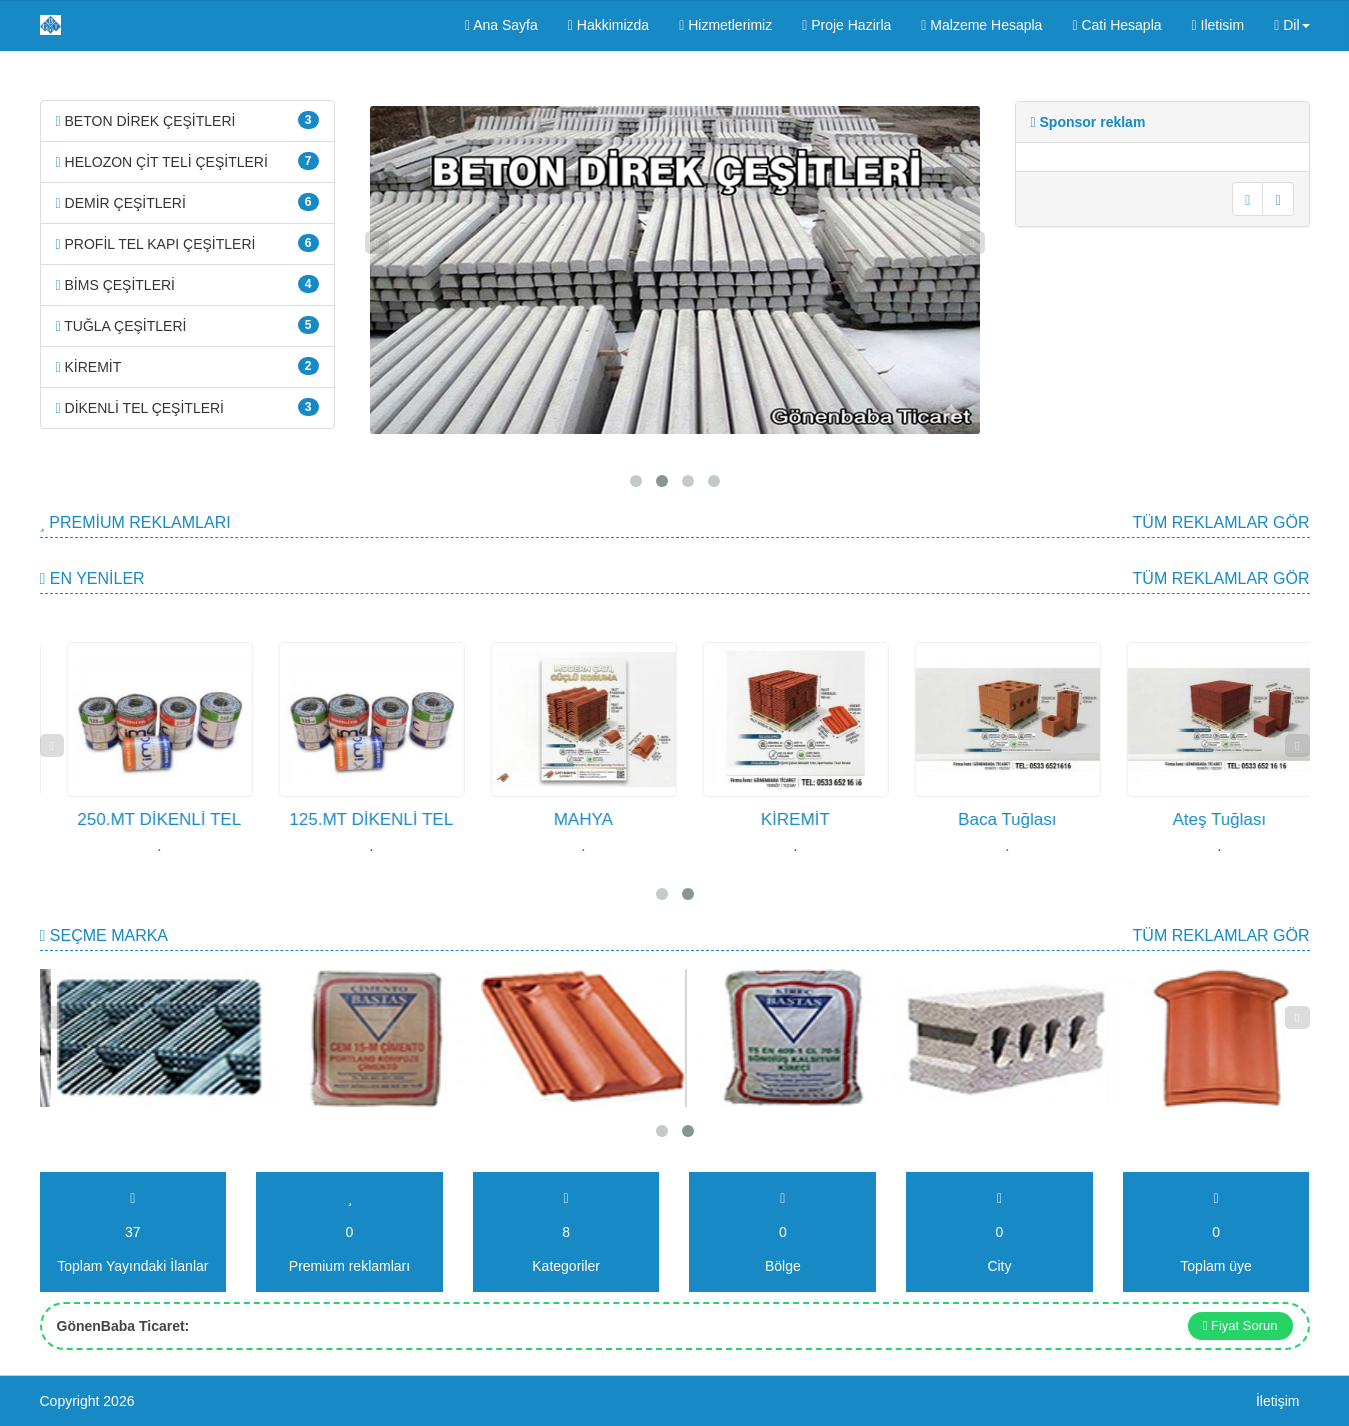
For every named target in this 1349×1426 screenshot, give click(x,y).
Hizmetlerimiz (725, 25)
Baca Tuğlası (1190, 819)
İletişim (1278, 1401)
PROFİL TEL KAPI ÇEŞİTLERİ (187, 243)
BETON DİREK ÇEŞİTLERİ (187, 120)
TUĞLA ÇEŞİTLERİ (187, 325)
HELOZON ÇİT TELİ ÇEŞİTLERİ (187, 161)
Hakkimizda (608, 25)
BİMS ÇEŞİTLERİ (187, 284)
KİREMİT (187, 366)
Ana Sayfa (501, 25)
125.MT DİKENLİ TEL (555, 819)
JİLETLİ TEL (130, 819)
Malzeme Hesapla (981, 25)
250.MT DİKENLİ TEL (343, 819)
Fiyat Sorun (1240, 1325)
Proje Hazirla (846, 25)
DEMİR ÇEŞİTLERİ (187, 202)
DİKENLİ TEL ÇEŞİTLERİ (187, 407)
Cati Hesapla (1116, 25)
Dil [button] (1291, 25)
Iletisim (1218, 25)
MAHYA (766, 819)
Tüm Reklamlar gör (1221, 522)
